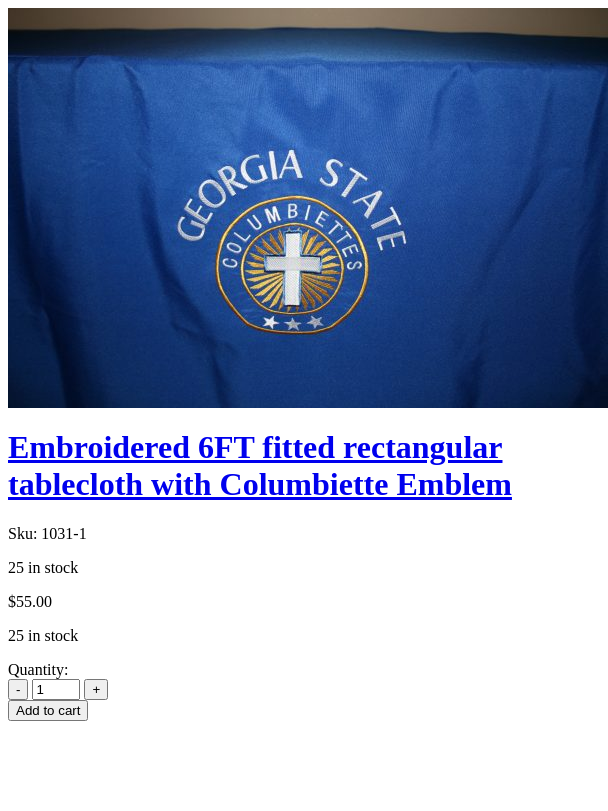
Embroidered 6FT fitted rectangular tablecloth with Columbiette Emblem (260, 465)
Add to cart (48, 710)
